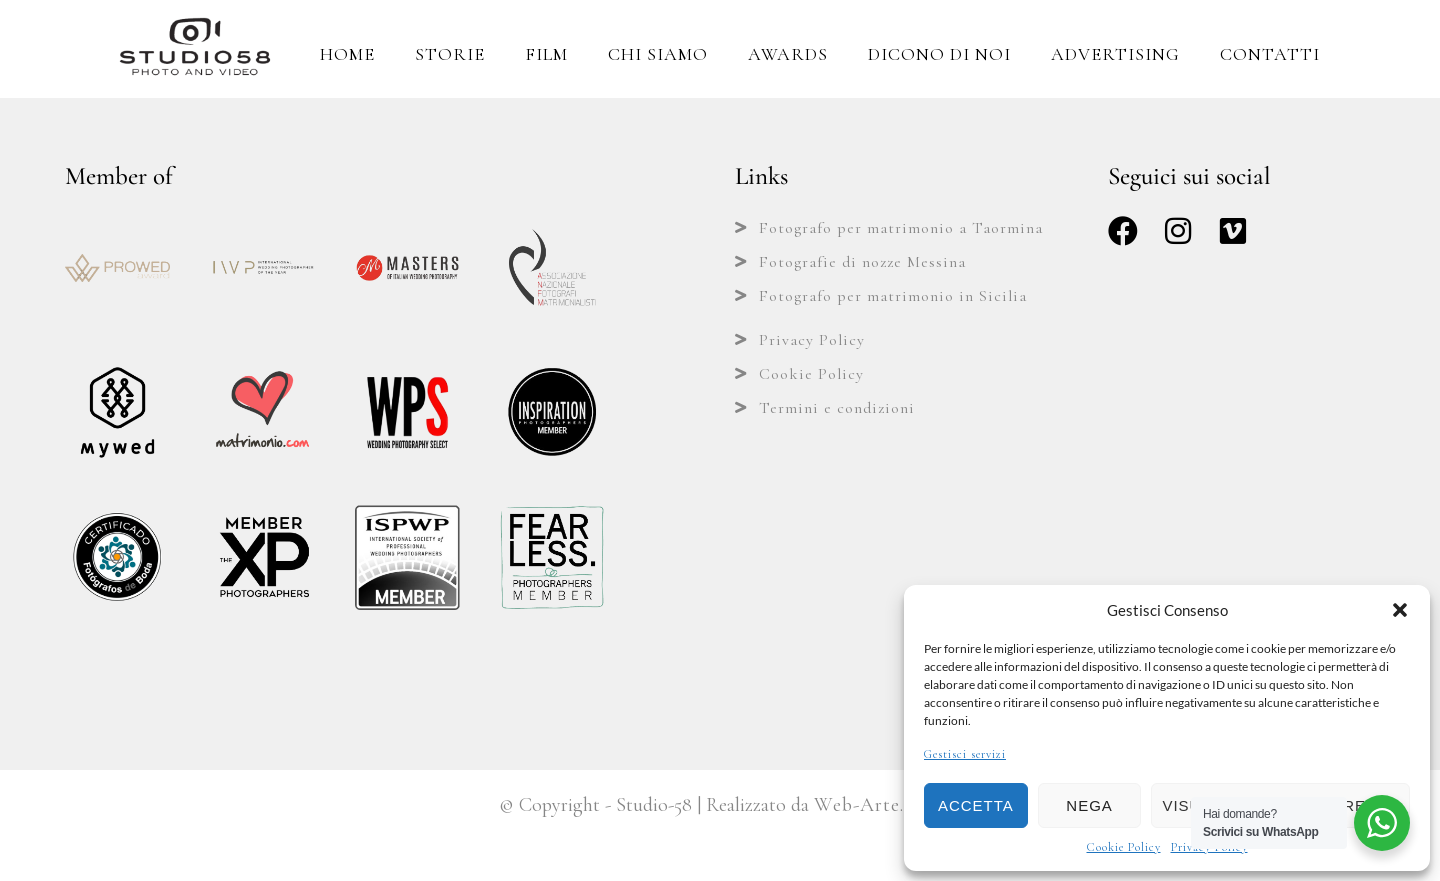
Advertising (1115, 54)
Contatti (1270, 54)
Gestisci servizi (965, 754)
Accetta (976, 805)
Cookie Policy (1124, 847)
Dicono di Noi (939, 54)
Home (347, 54)
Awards (788, 54)
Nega (1089, 805)
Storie (450, 54)
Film (546, 54)
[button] (1400, 610)
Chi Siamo (658, 54)
